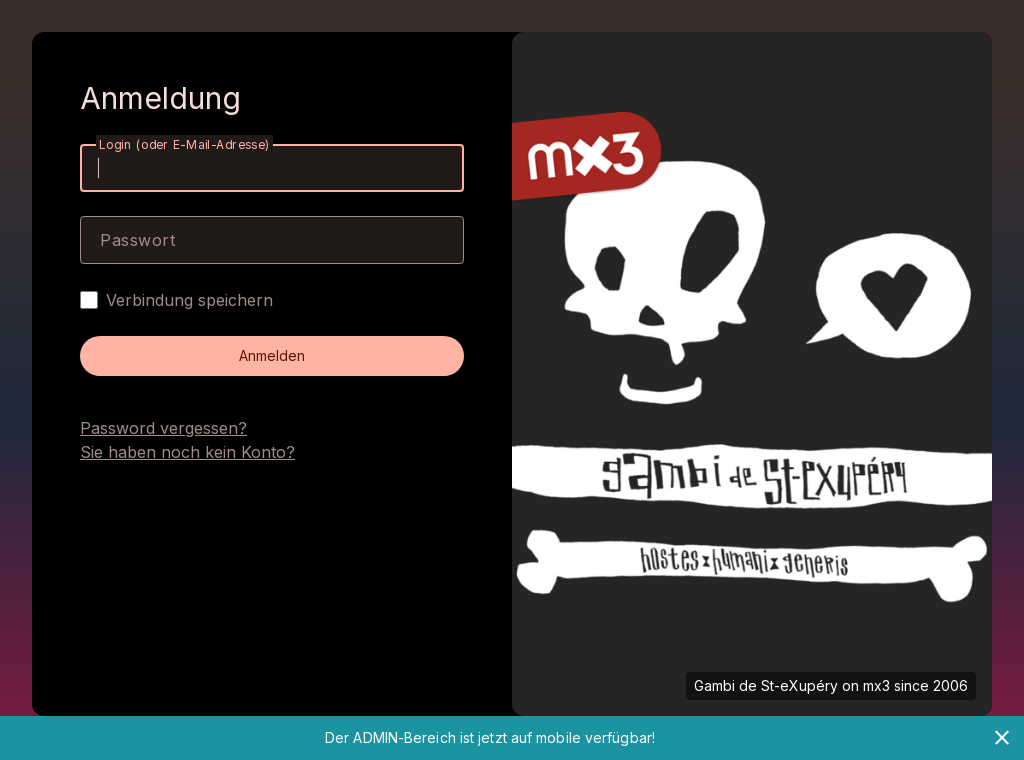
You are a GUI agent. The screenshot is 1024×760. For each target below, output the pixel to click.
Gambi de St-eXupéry (766, 685)
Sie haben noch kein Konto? (187, 452)
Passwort (137, 240)
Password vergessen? (163, 428)
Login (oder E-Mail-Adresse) (184, 144)
